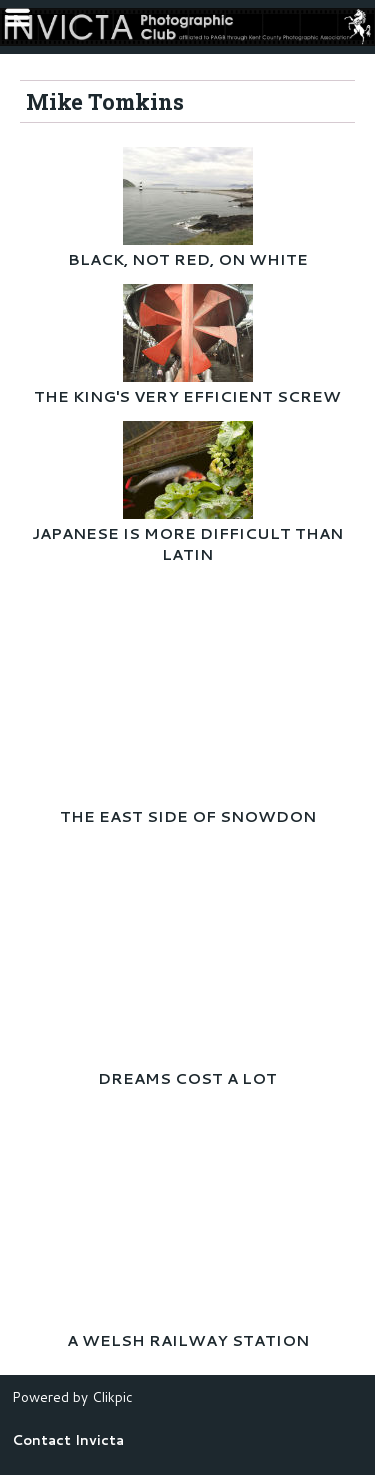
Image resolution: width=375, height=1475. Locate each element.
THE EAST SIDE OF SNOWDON (188, 816)
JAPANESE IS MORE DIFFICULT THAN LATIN (187, 544)
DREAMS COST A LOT (187, 1078)
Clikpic (112, 1396)
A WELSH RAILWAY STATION (188, 1340)
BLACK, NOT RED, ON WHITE (188, 259)
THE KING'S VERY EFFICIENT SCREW (187, 396)
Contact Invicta (68, 1439)
